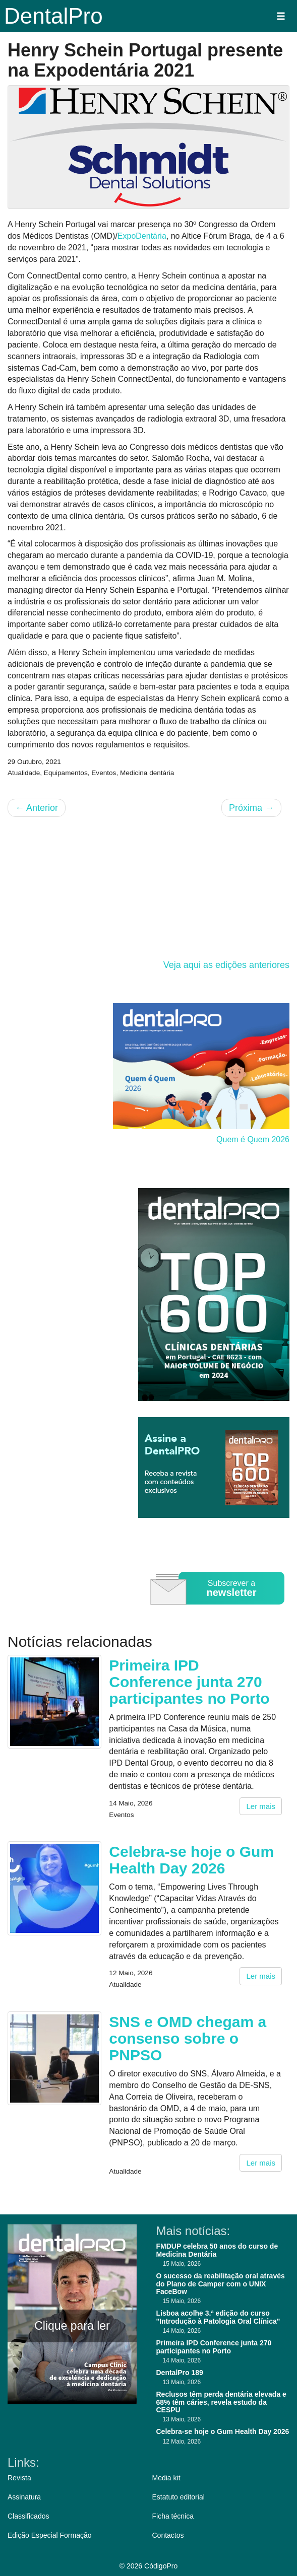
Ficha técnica (173, 2516)
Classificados (28, 2516)
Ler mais (260, 1806)
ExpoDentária (141, 236)
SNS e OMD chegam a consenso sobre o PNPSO (187, 2038)
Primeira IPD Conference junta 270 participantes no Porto (189, 1682)
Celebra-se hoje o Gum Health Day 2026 (191, 1859)
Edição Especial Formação (50, 2535)
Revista (19, 2478)
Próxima (251, 808)
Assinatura (24, 2497)
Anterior (36, 808)
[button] (281, 16)
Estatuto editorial (178, 2497)
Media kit (166, 2478)
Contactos (168, 2535)
